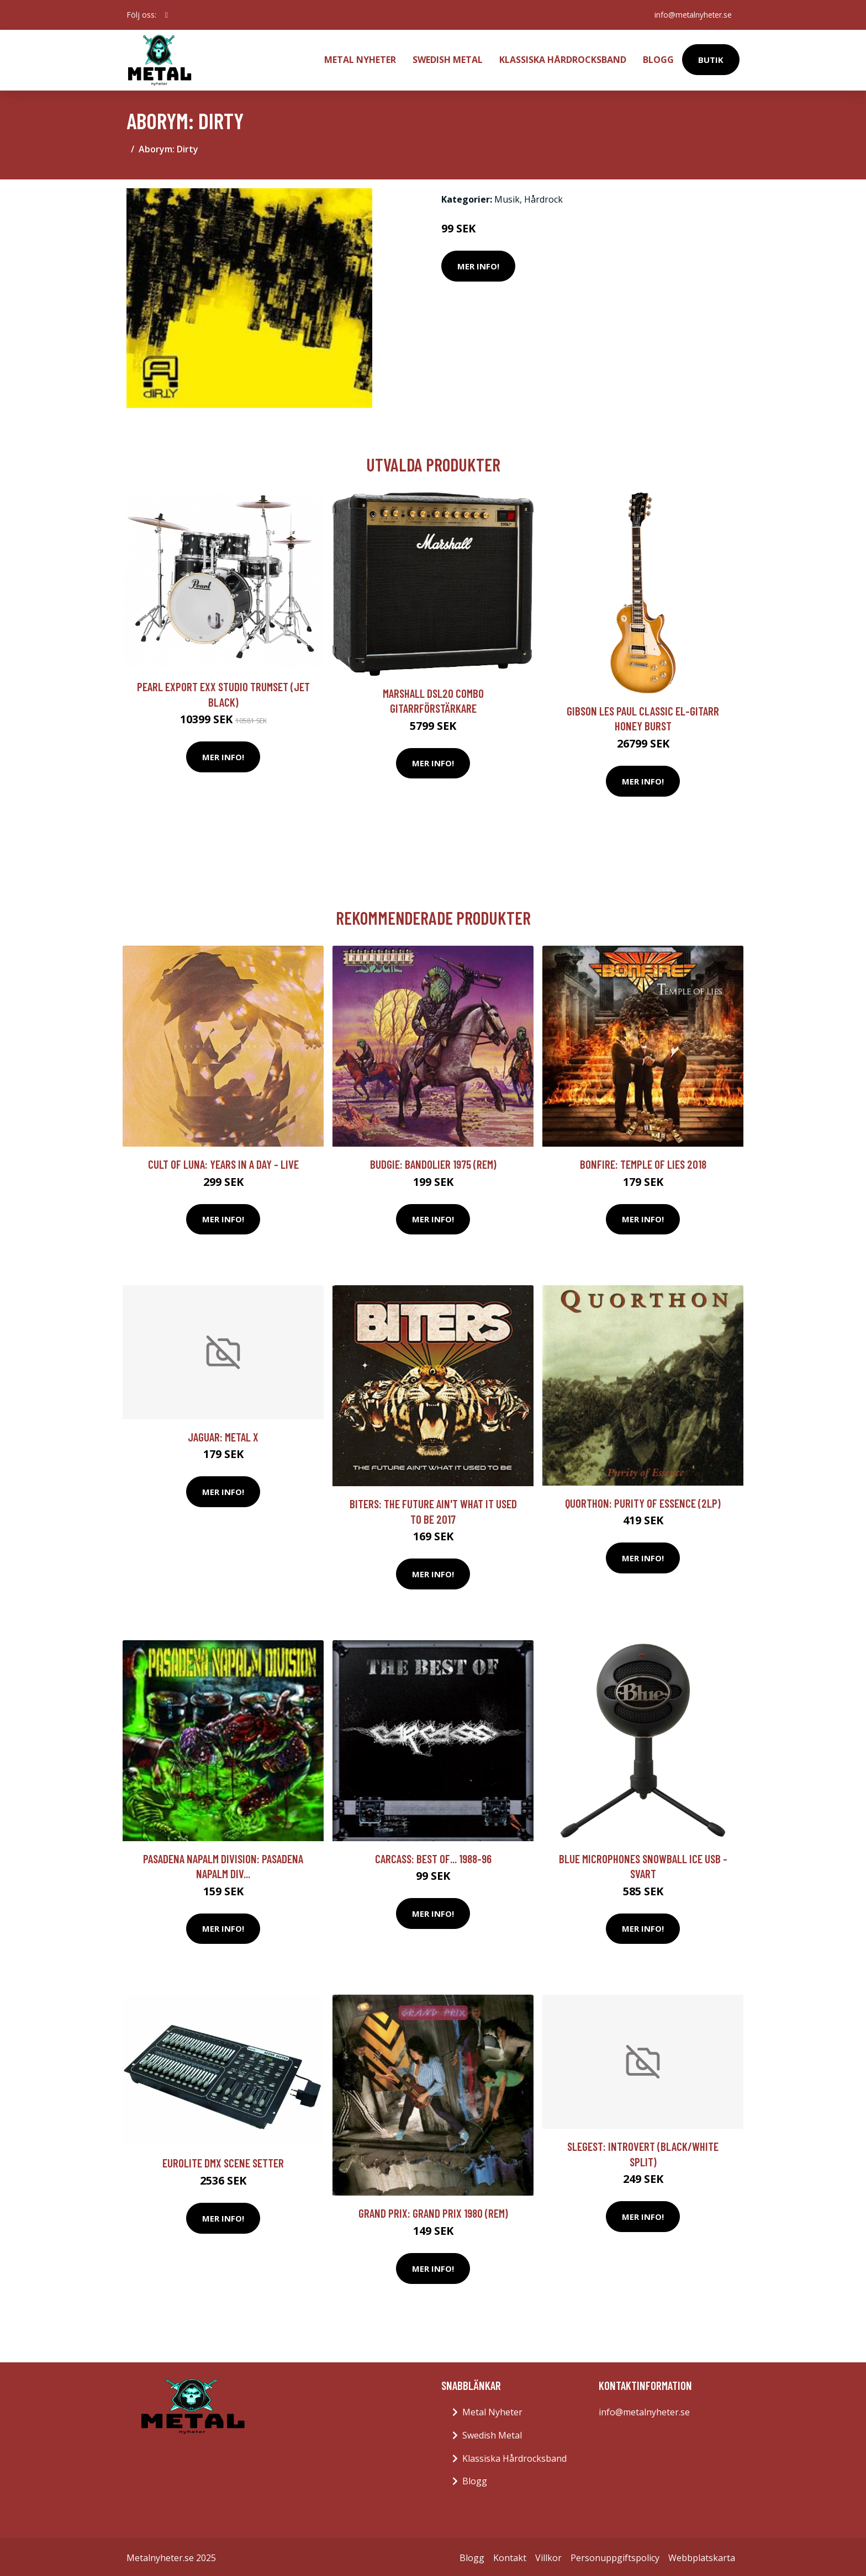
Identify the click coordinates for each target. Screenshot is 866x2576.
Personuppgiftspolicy (615, 2556)
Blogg (658, 58)
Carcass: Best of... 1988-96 (433, 1856)
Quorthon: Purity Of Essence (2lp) (643, 1501)
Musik (507, 197)
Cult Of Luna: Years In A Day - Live (223, 1162)
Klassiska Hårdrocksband (562, 58)
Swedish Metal (448, 58)
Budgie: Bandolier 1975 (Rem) (433, 1162)
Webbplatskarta (701, 2556)
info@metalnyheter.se (691, 14)
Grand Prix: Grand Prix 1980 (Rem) (433, 2211)
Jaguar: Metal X (223, 1434)
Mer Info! (478, 263)
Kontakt (509, 2556)
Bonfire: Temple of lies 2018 (643, 1162)
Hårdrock (543, 197)
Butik (711, 58)
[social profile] (166, 14)
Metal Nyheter (360, 58)
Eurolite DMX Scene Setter (223, 2160)
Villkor (548, 2556)
